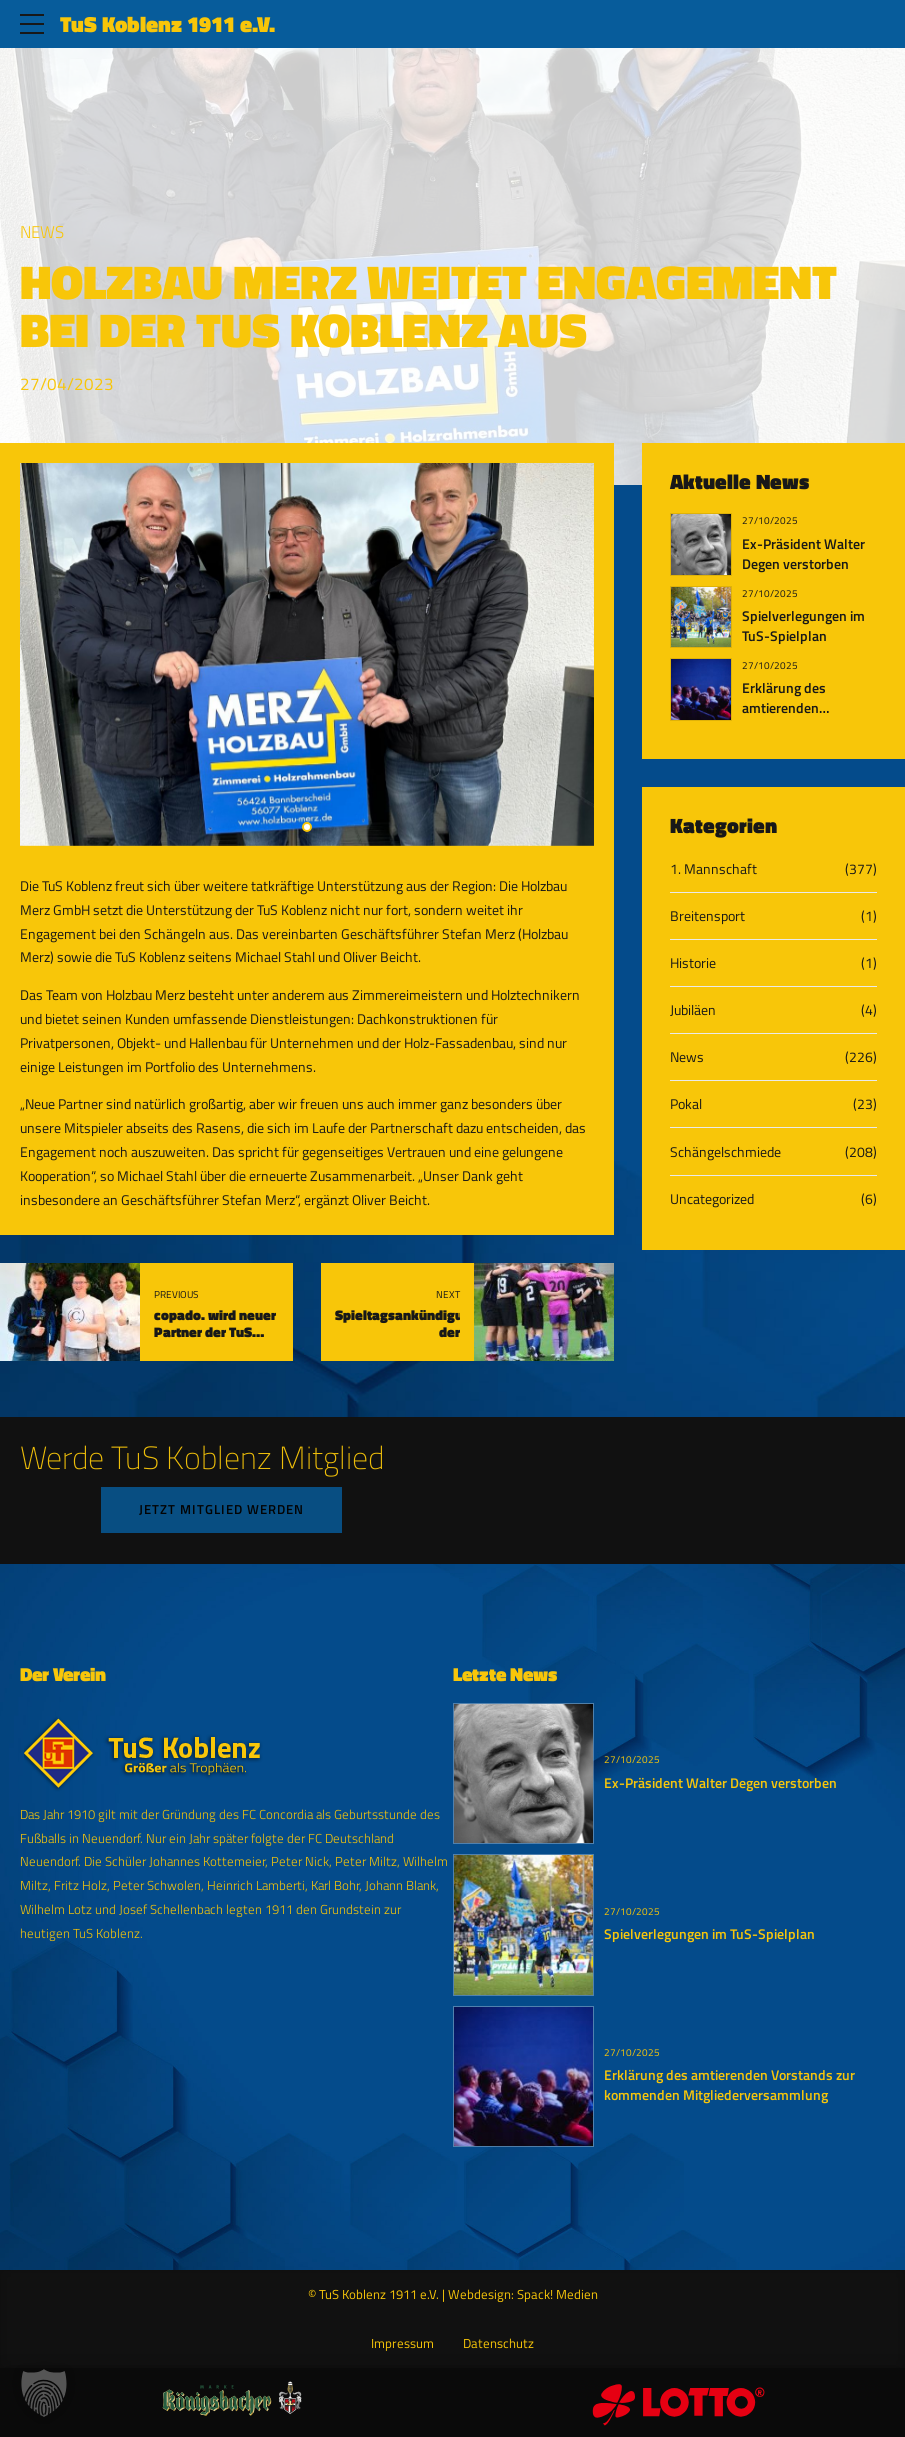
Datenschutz (498, 2343)
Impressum (402, 2343)
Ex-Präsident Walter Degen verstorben (803, 554)
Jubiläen (693, 1009)
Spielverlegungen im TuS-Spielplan (803, 626)
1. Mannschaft (713, 868)
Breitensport (707, 915)
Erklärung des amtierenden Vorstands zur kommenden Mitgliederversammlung (729, 2085)
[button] (44, 2393)
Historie (693, 962)
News (42, 232)
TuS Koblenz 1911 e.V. (167, 24)
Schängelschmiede (725, 1151)
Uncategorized (712, 1198)
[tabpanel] (307, 654)
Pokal (686, 1103)
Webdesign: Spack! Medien (523, 2294)
